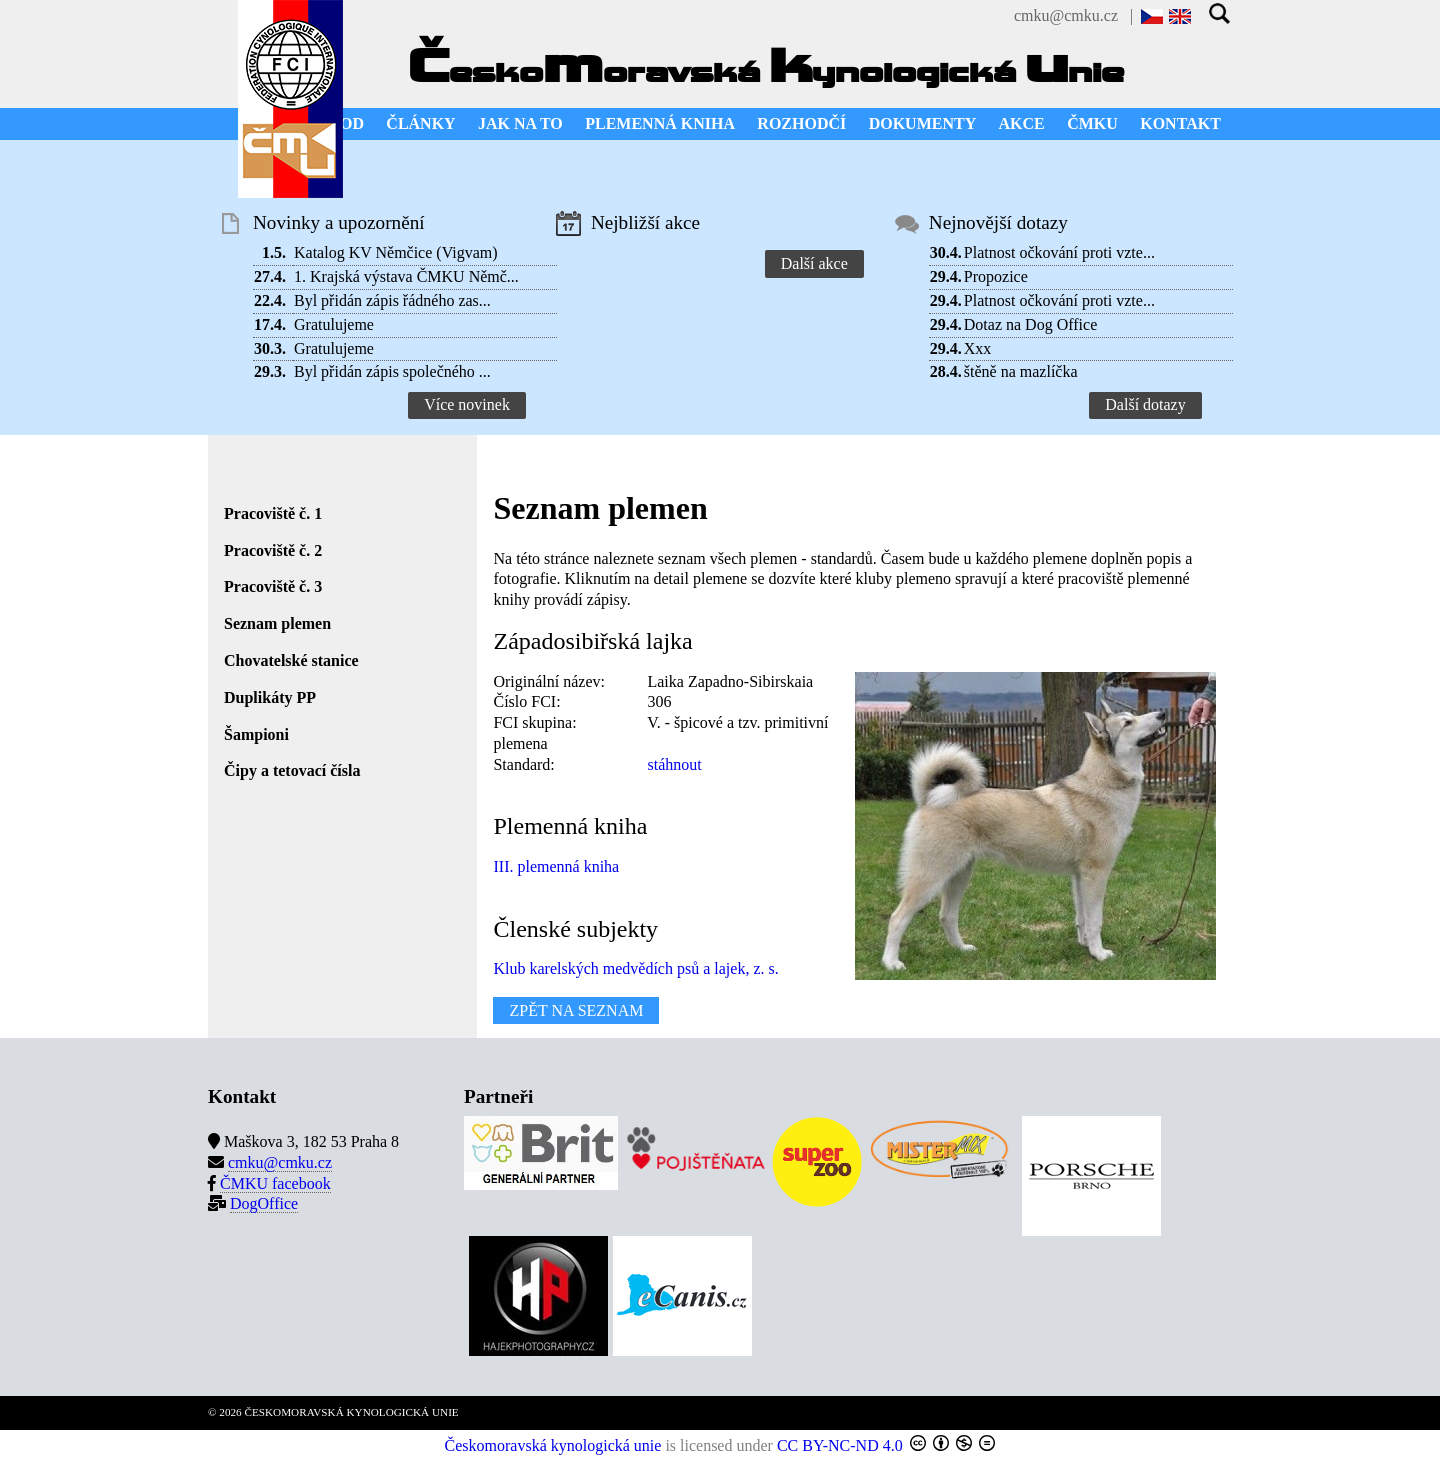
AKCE (1022, 123)
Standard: (523, 764)
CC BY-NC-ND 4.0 (840, 1445)
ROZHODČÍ (801, 123)
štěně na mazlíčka (1021, 371)
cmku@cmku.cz (1066, 15)
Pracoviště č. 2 (273, 550)
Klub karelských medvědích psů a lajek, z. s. (635, 968)
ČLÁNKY (420, 123)
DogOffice (264, 1203)
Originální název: (549, 681)
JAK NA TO (520, 123)
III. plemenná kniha (556, 866)
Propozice (996, 276)
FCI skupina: (534, 722)
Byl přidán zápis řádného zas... (392, 300)
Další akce (814, 263)
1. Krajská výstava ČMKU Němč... (406, 276)
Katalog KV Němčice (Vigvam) (396, 252)
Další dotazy (1145, 404)
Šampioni (256, 734)
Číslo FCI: (526, 701)
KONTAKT (1180, 123)
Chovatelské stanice (291, 660)
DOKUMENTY (923, 123)
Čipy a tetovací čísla (292, 770)
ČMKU (1092, 123)
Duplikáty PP (270, 697)
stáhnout (674, 764)
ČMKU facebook (275, 1183)
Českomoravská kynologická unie (553, 1445)
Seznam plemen (277, 623)
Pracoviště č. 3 (273, 586)
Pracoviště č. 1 (273, 513)
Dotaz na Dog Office (1030, 324)
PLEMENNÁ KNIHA (660, 123)
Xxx (978, 348)
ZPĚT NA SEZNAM (576, 1010)
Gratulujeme (334, 324)
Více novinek (467, 404)
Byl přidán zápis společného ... (392, 371)
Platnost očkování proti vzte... (1059, 252)
